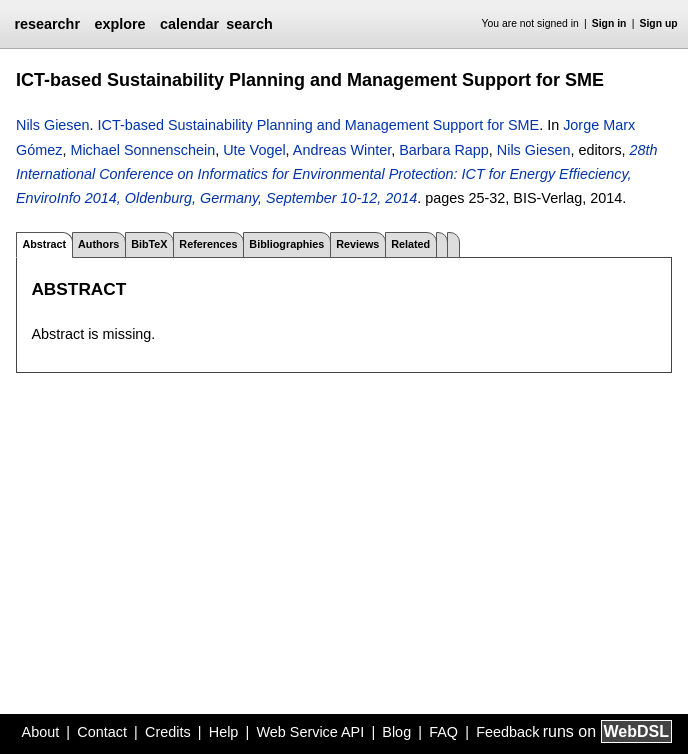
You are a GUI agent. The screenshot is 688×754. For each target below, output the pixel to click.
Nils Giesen (53, 125)
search (249, 24)
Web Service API (310, 732)
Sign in (609, 23)
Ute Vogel (254, 150)
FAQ (443, 732)
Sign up (659, 23)
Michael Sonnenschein (142, 150)
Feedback (507, 732)
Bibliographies (286, 244)
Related (410, 244)
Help (224, 732)
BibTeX (149, 244)
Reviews (357, 244)
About (41, 732)
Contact (102, 732)
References (208, 244)
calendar (189, 24)
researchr (47, 24)
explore (119, 24)
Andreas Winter (342, 150)
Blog (396, 732)
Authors (98, 244)
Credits (168, 732)
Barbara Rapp (444, 150)
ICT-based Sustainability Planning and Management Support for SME (319, 125)
